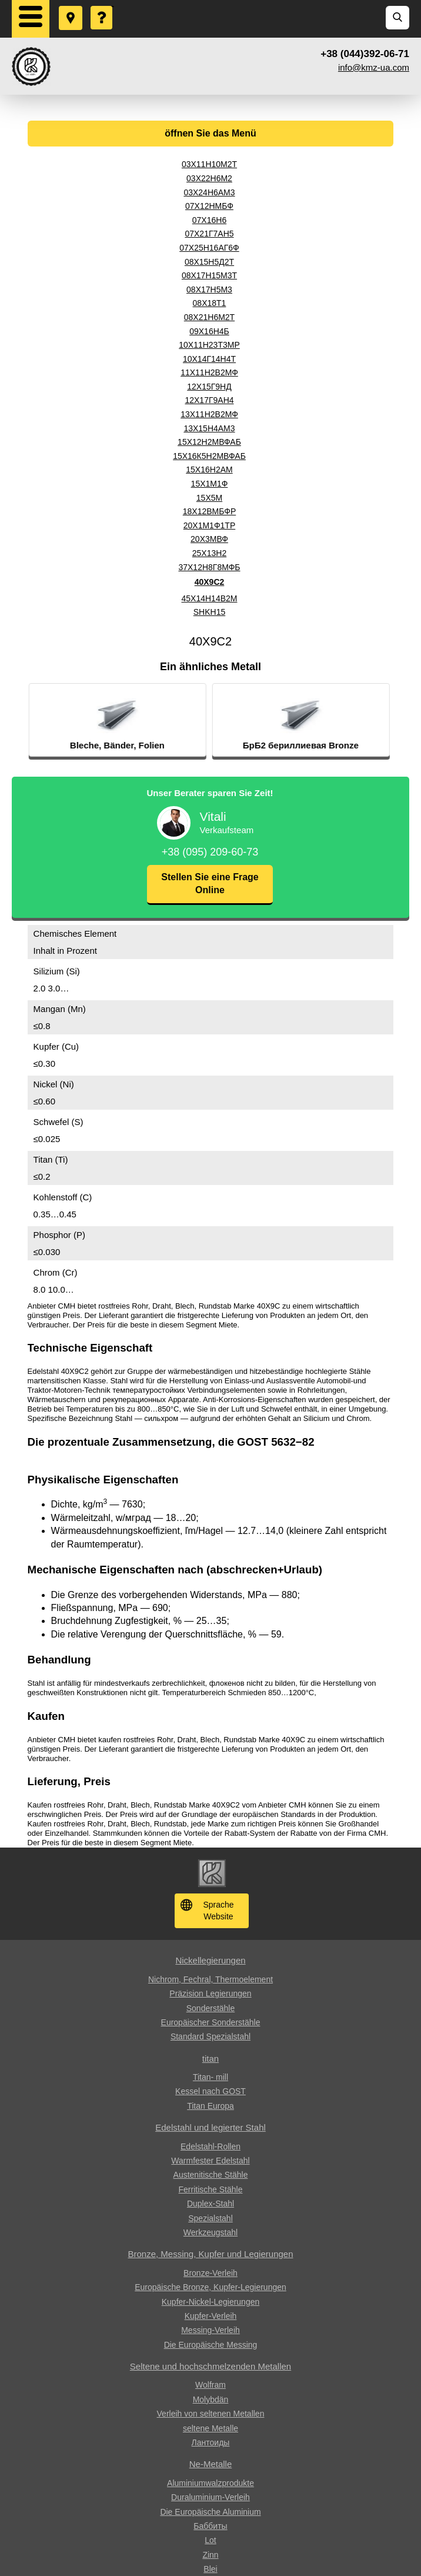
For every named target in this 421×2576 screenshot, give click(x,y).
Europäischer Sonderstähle (210, 2022)
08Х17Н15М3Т (209, 275)
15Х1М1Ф (209, 483)
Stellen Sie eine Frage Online (209, 883)
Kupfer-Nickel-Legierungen (211, 2302)
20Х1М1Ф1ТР (209, 525)
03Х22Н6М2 (209, 178)
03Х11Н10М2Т (209, 164)
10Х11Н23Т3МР (209, 345)
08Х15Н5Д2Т (209, 262)
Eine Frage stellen (102, 6)
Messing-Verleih (210, 2330)
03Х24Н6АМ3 (209, 192)
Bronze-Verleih (210, 2273)
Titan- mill (210, 2077)
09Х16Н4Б (209, 331)
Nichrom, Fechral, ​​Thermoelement (210, 1979)
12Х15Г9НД (209, 386)
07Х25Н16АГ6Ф (209, 247)
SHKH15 (209, 612)
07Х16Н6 (209, 220)
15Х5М (209, 497)
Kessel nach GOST (210, 2091)
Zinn (210, 2555)
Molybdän (211, 2399)
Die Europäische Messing (211, 2344)
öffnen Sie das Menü (210, 133)
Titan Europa (210, 2106)
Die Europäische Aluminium (210, 2512)
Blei (210, 2569)
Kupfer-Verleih (211, 2316)
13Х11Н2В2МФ (209, 414)
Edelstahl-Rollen (210, 2146)
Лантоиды (211, 2442)
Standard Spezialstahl (210, 2036)
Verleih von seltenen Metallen (211, 2413)
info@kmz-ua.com (373, 67)
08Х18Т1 (209, 303)
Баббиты (210, 2526)
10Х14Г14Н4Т (209, 359)
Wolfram (210, 2384)
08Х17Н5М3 (209, 289)
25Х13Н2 (209, 553)
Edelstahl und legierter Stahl (210, 2127)
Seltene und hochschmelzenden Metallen (210, 2366)
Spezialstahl (210, 2218)
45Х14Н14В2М (210, 598)
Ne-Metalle (210, 2464)
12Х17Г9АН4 (209, 400)
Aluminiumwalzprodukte (210, 2483)
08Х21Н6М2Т (209, 317)
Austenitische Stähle (210, 2174)
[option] (159, 720)
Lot (210, 2540)
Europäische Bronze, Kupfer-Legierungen (210, 2287)
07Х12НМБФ (209, 206)
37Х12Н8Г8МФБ (209, 567)
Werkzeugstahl (210, 2232)
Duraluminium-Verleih (210, 2497)
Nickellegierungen (210, 1960)
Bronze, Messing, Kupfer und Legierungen (210, 2254)
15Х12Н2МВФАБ (209, 442)
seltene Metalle (210, 2428)
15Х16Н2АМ (209, 469)
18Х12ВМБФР (209, 511)
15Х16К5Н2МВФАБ (209, 456)
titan (210, 2059)
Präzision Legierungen (210, 1993)
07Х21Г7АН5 (209, 233)
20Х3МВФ (209, 539)
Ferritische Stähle (211, 2189)
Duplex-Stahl (210, 2203)
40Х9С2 (210, 582)
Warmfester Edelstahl (210, 2160)
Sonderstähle (210, 2008)
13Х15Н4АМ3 (209, 428)
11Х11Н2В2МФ (209, 372)
